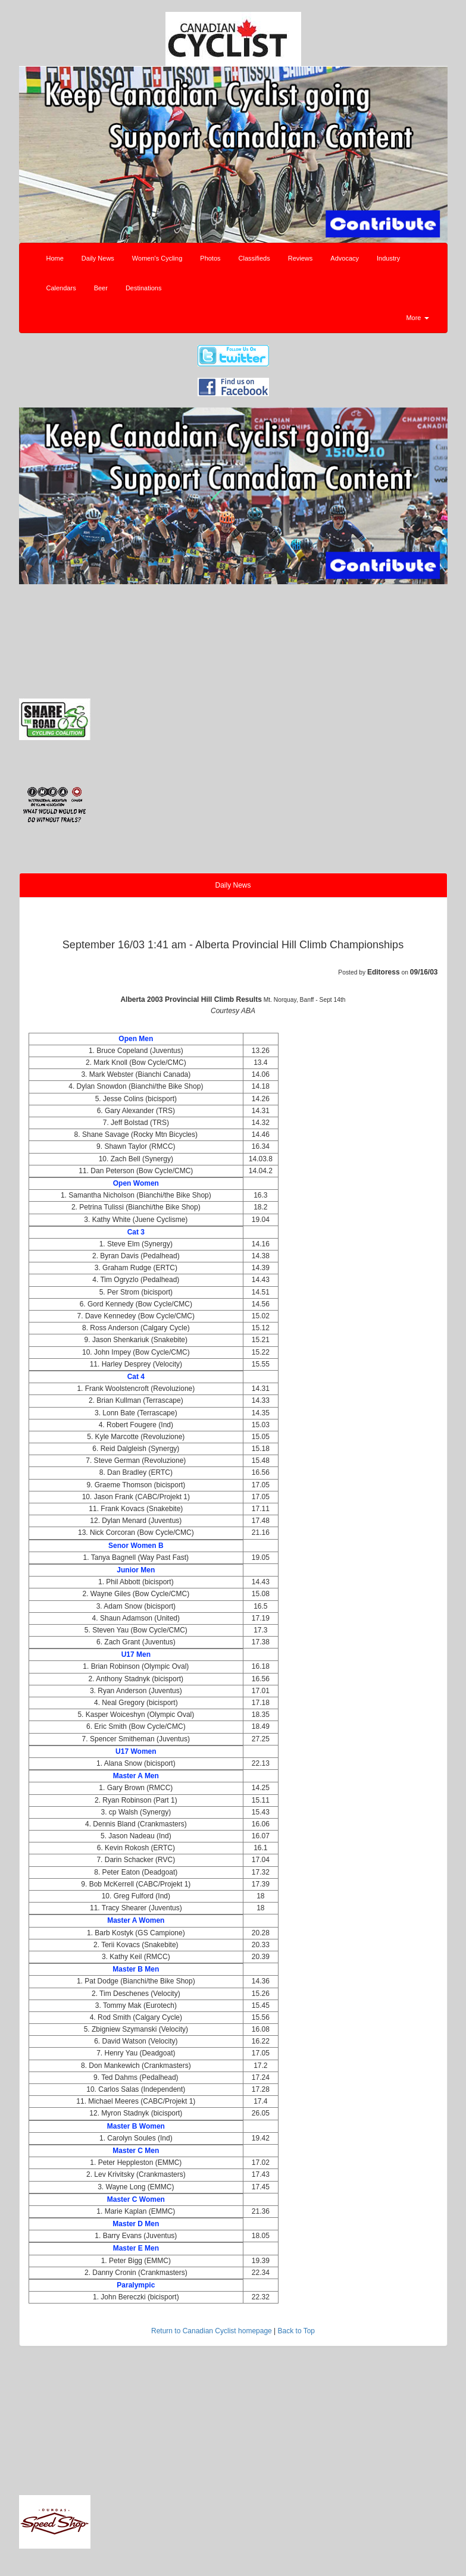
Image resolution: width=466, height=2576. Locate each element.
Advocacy (344, 258)
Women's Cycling (157, 258)
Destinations (144, 288)
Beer (101, 288)
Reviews (300, 258)
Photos (210, 258)
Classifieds (254, 258)
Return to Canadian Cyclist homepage (211, 2331)
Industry (388, 258)
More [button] (417, 317)
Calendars (61, 288)
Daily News (98, 258)
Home (55, 258)
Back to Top (296, 2331)
